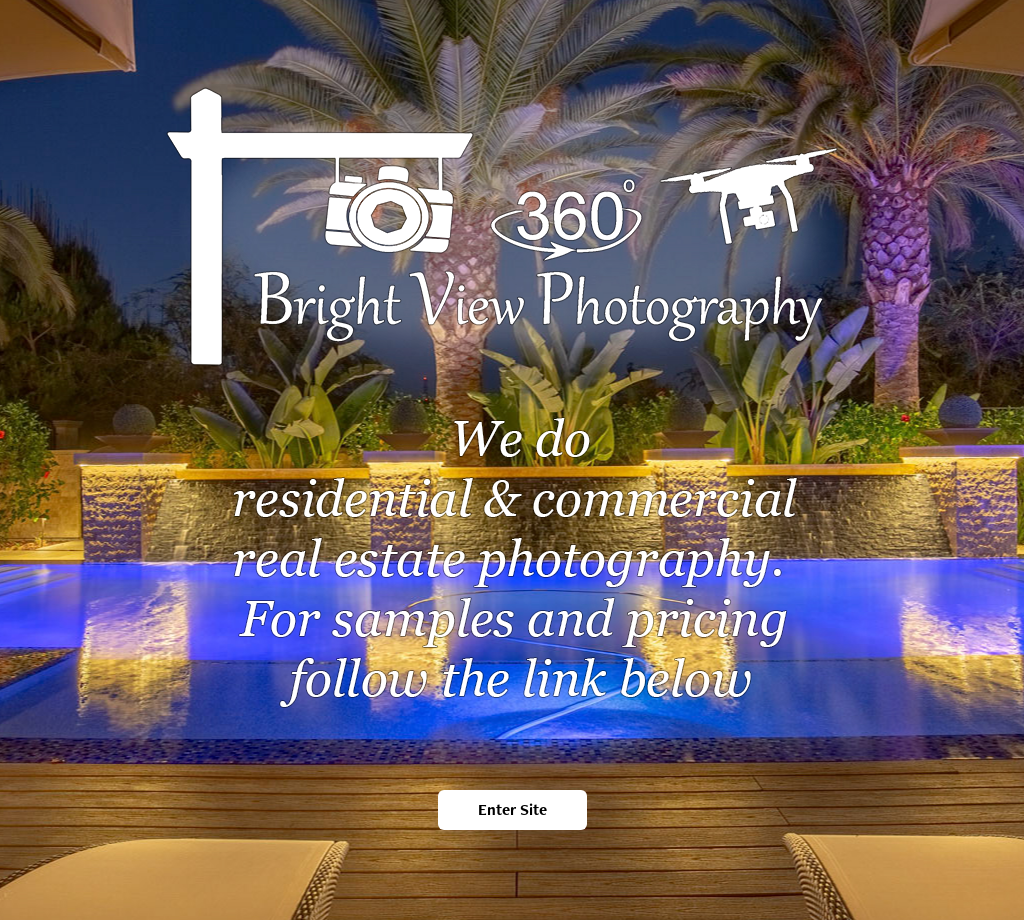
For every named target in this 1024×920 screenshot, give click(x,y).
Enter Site (512, 809)
